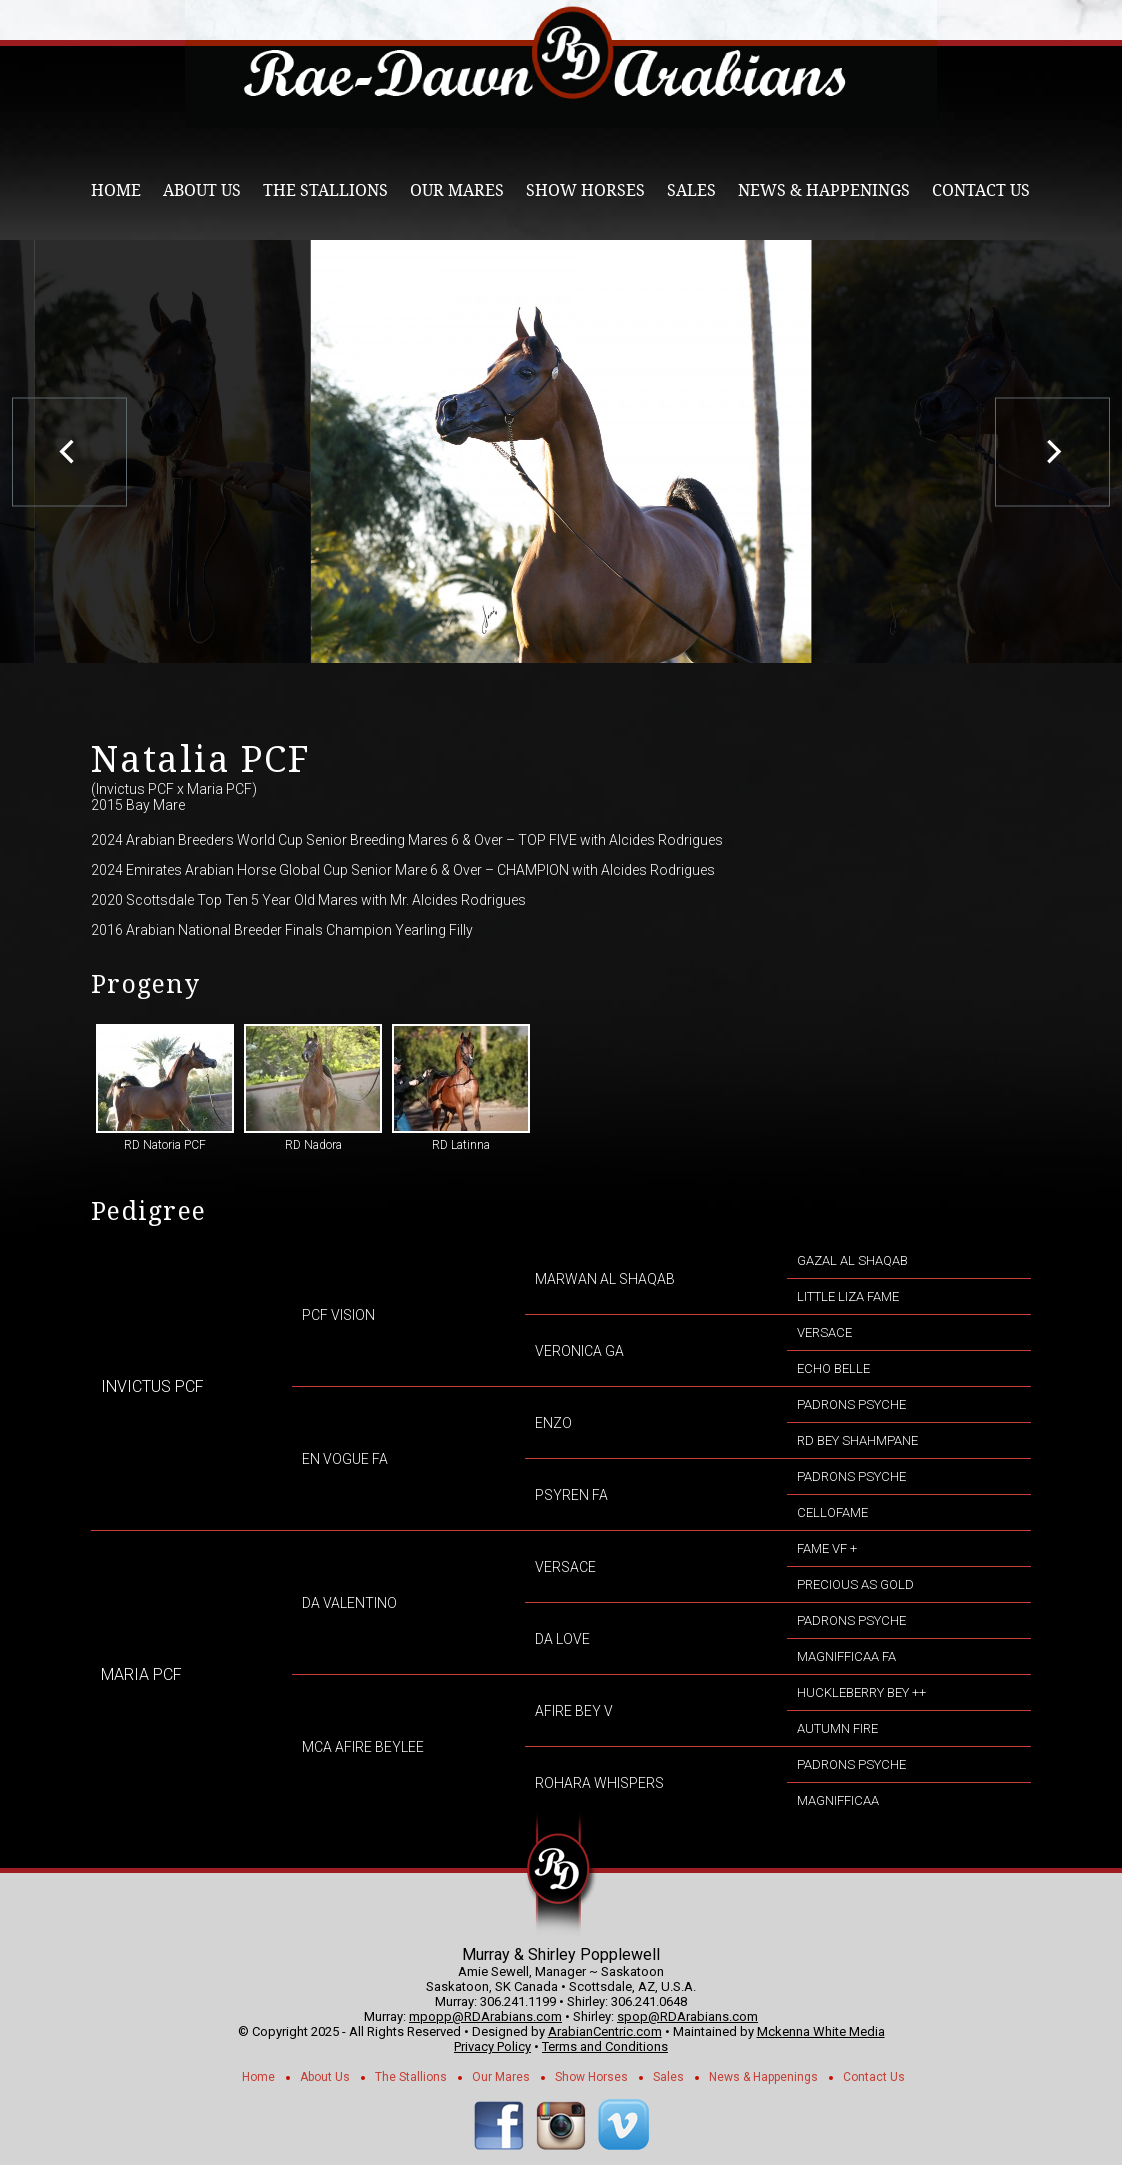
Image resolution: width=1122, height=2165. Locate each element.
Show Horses (585, 190)
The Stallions (325, 190)
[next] (1052, 451)
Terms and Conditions (605, 2046)
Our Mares (457, 190)
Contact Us (981, 190)
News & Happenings (824, 190)
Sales (691, 190)
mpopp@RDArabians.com (485, 2016)
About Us (202, 190)
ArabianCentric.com (605, 2031)
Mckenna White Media (821, 2031)
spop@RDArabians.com (687, 2016)
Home (116, 190)
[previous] (69, 451)
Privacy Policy (492, 2046)
